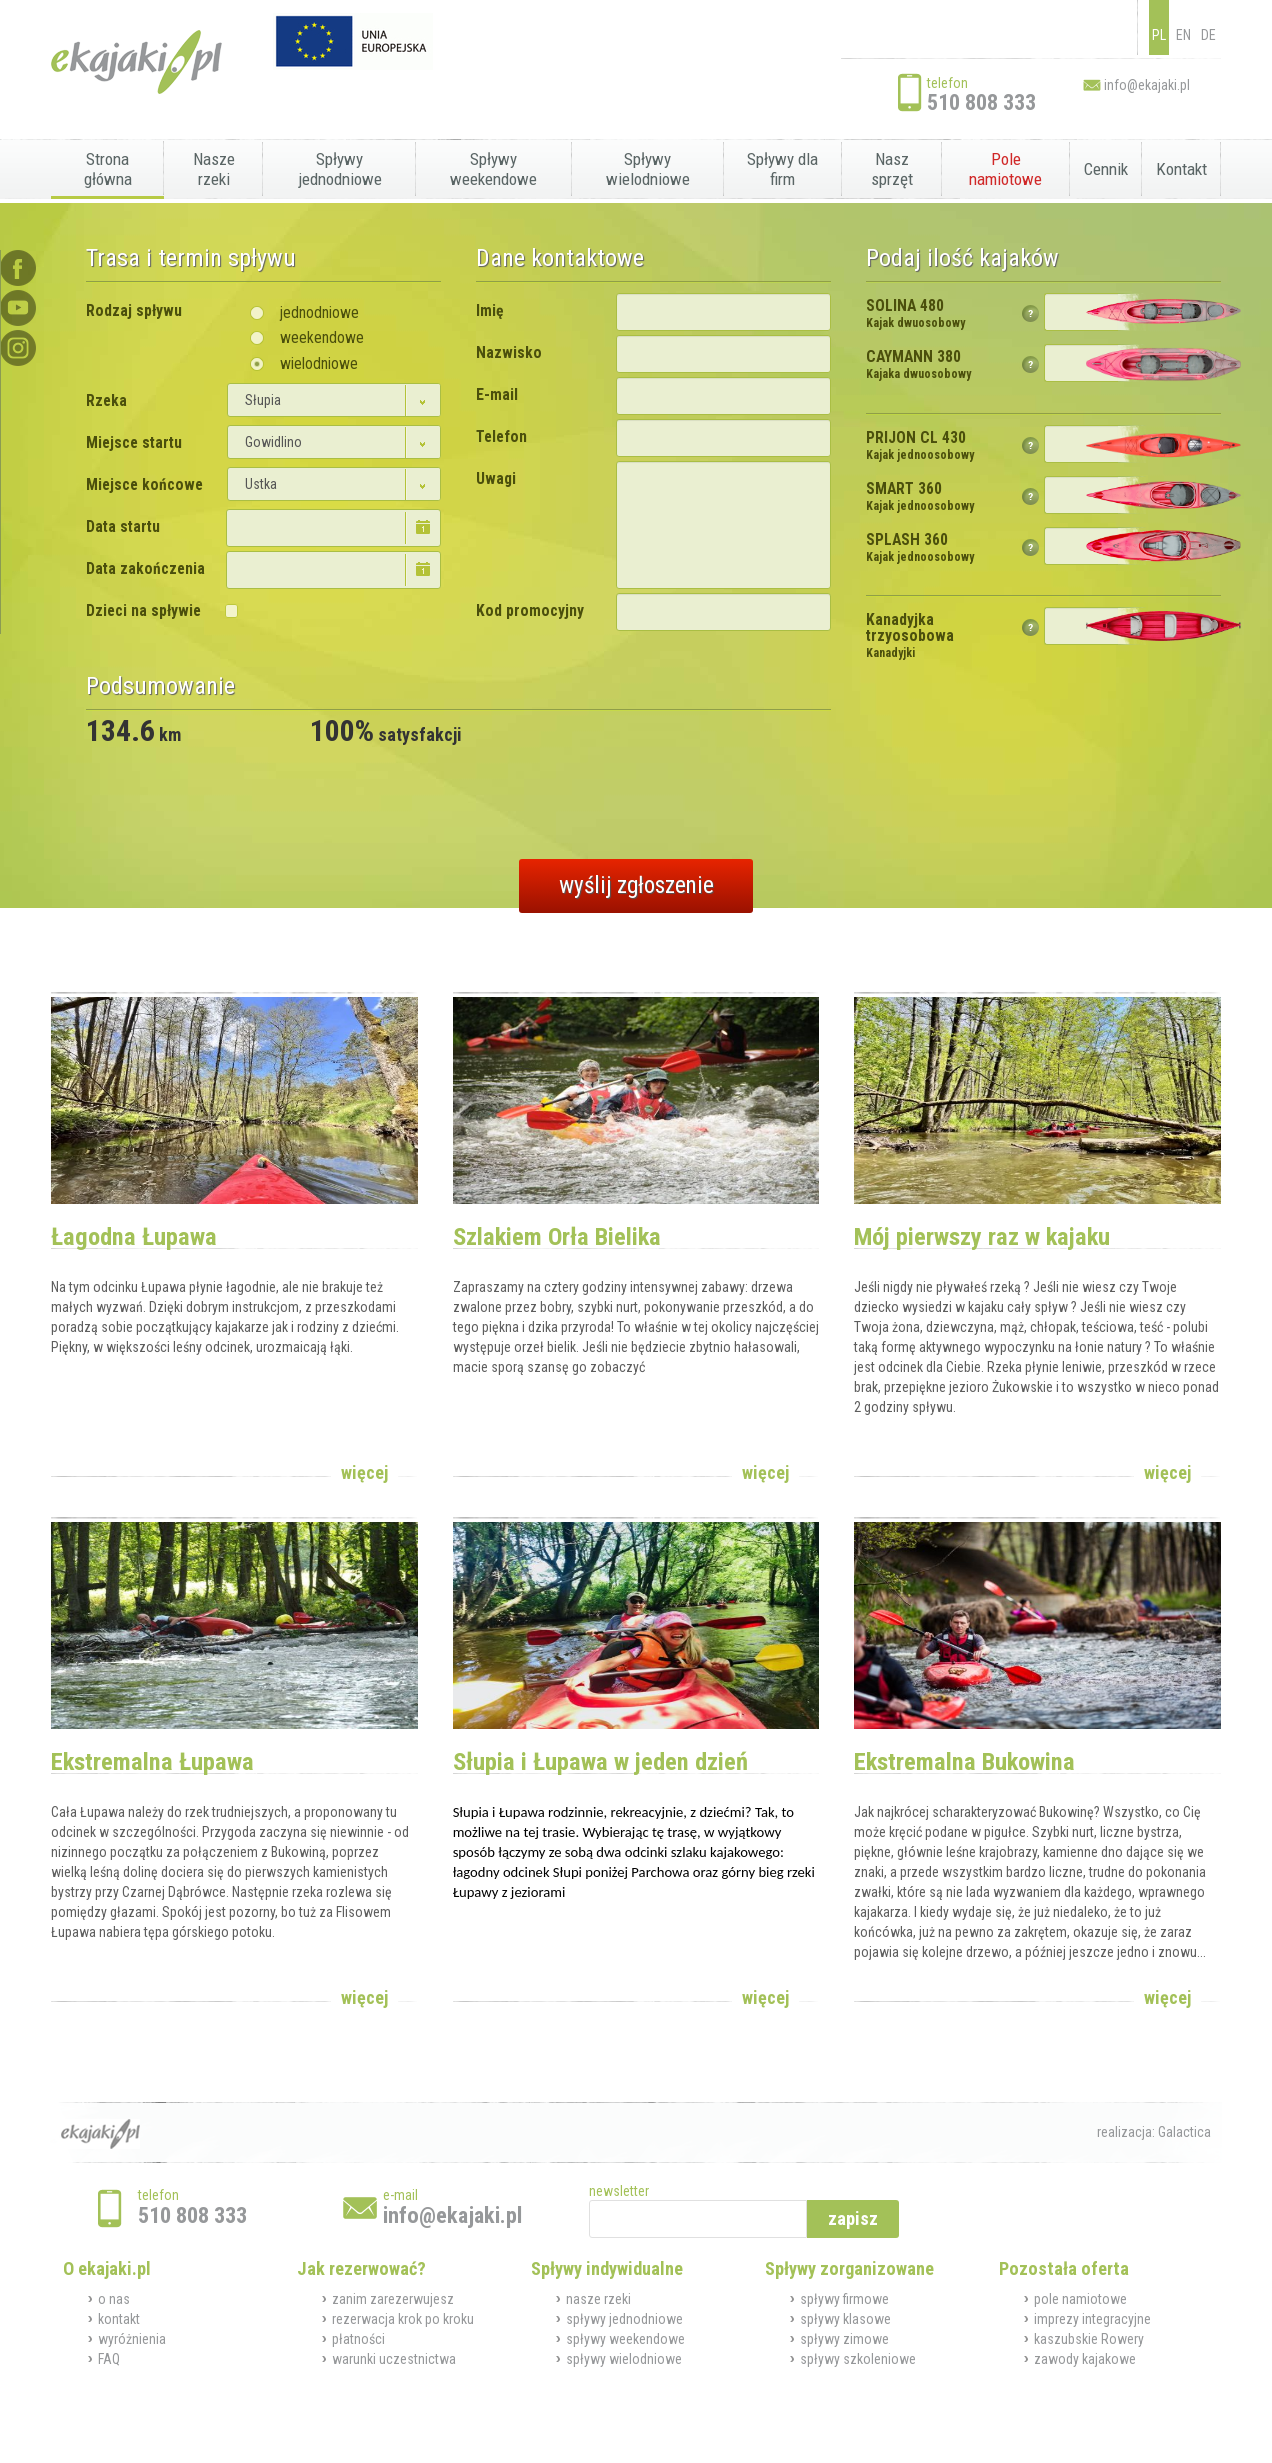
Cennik (1106, 169)
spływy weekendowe (625, 2339)
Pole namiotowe (1005, 169)
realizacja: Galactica (1154, 2132)
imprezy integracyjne (1092, 2319)
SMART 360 (920, 497)
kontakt (119, 2319)
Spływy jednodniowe (340, 169)
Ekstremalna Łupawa (152, 1761)
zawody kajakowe (1085, 2359)
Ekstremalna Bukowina (964, 1761)
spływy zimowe (844, 2339)
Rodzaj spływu (134, 311)
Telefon (501, 437)
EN (1183, 35)
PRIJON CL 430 (920, 446)
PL (1159, 35)
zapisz (853, 2218)
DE (1208, 35)
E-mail (497, 395)
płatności (358, 2339)
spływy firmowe (844, 2299)
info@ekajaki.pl (1147, 85)
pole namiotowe (1080, 2299)
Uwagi (496, 479)
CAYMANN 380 (918, 365)
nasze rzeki (598, 2299)
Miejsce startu (134, 443)
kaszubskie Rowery (1089, 2339)
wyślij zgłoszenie (636, 885)
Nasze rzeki (214, 169)
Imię (489, 311)
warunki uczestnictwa (394, 2359)
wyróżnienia (132, 2339)
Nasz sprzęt (892, 169)
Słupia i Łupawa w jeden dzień (600, 1761)
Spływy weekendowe (493, 169)
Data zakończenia (145, 569)
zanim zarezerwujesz (393, 2299)
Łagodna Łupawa (134, 1236)
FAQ (109, 2359)
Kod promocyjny (530, 611)
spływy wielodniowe (624, 2359)
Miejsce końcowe (144, 485)
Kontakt (1181, 169)
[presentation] (238, 794)
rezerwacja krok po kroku (403, 2319)
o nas (114, 2299)
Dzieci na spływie (143, 611)
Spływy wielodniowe (648, 169)
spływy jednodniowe (624, 2319)
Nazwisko (509, 353)
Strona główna (108, 169)
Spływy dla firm (782, 169)
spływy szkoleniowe (858, 2359)
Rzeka (106, 401)
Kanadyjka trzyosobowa (910, 636)
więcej (364, 1473)
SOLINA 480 (915, 314)
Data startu (123, 527)
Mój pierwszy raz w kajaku (982, 1236)
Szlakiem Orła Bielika (557, 1236)
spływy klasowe (845, 2319)
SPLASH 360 (920, 548)
